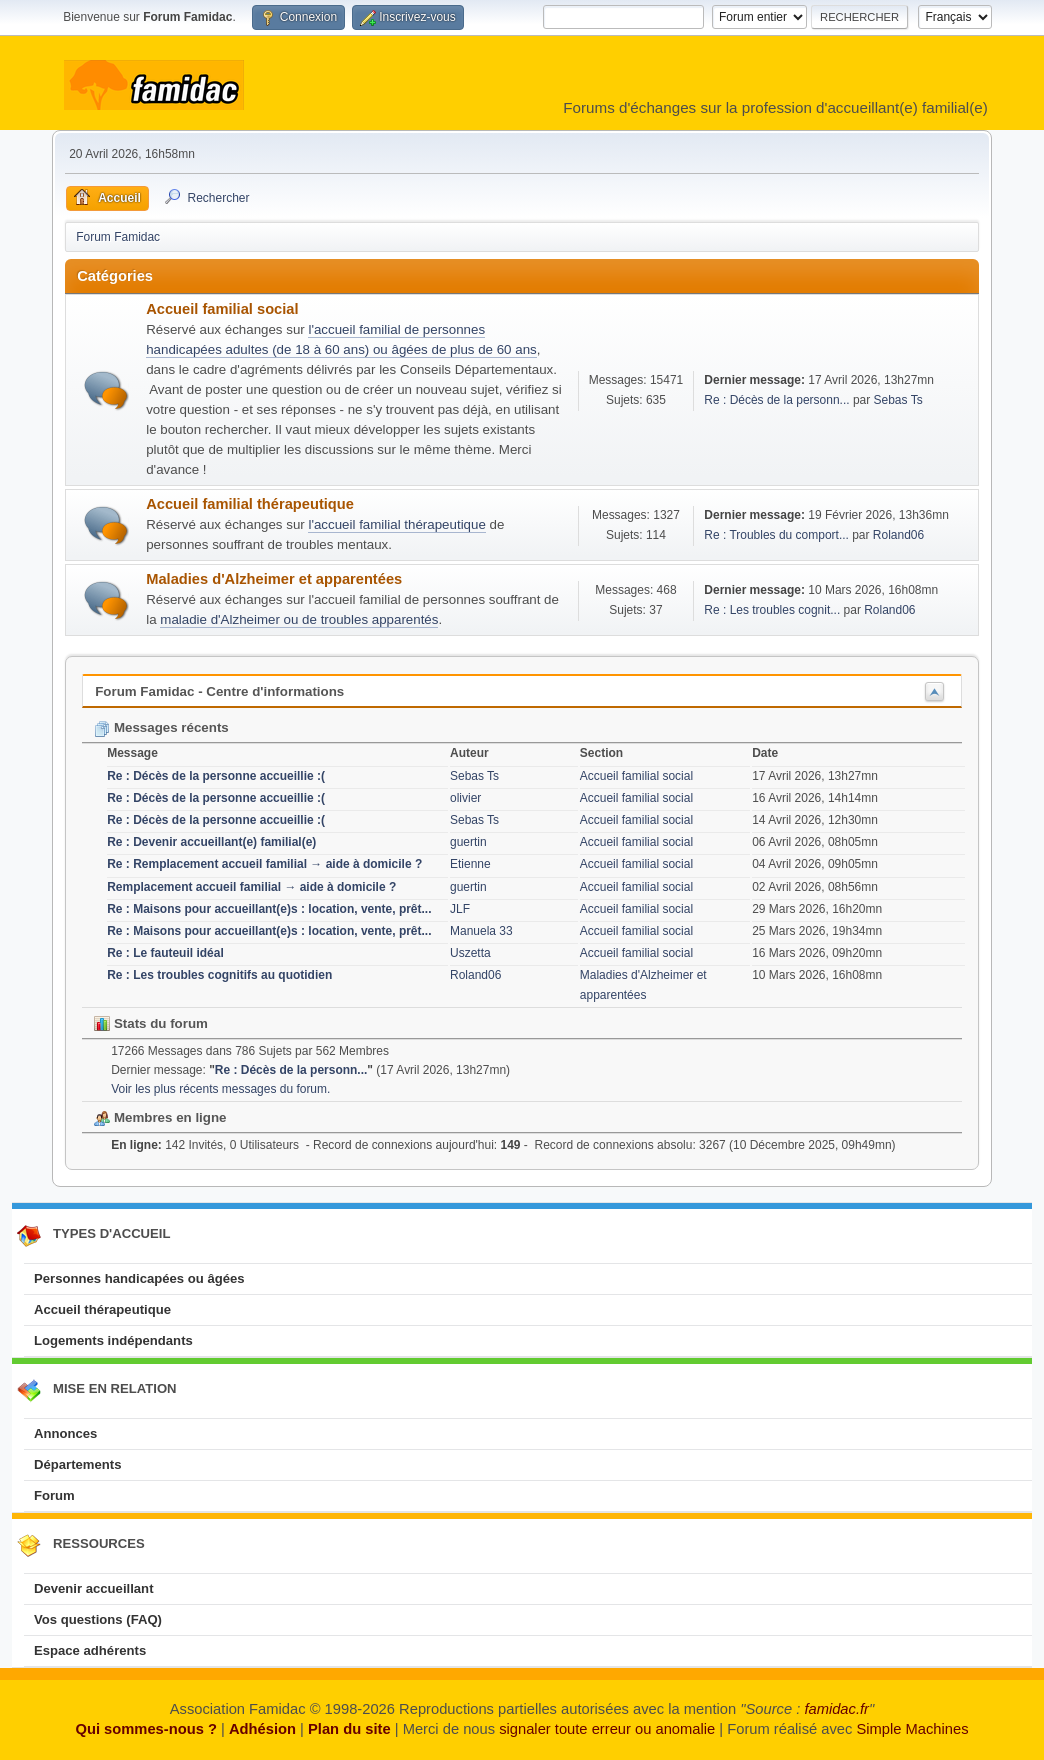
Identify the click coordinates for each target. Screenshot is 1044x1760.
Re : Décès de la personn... (776, 400)
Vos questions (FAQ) (98, 1619)
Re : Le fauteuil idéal (165, 953)
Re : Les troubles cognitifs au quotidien (219, 975)
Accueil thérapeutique (102, 1309)
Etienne (470, 864)
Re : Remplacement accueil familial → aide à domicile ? (264, 864)
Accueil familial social (222, 309)
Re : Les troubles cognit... (772, 610)
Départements (77, 1464)
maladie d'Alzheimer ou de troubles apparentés (299, 619)
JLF (460, 909)
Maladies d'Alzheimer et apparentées (274, 579)
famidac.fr (836, 1709)
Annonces (65, 1433)
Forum (54, 1495)
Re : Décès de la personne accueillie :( (216, 776)
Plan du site (349, 1729)
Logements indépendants (113, 1340)
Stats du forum (151, 1023)
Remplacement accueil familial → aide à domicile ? (251, 887)
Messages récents (161, 727)
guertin (468, 842)
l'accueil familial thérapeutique (396, 524)
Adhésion (262, 1729)
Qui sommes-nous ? (145, 1729)
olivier (465, 798)
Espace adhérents (90, 1650)
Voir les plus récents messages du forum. (220, 1089)
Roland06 (898, 535)
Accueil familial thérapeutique (250, 504)
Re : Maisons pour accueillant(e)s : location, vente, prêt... (269, 909)
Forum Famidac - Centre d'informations (219, 691)
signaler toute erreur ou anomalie (607, 1729)
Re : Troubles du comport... (776, 535)
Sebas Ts (898, 400)
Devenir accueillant (94, 1588)
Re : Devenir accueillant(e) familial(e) (211, 842)
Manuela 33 (481, 931)
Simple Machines (912, 1729)
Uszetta (470, 953)
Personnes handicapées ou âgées (139, 1278)
